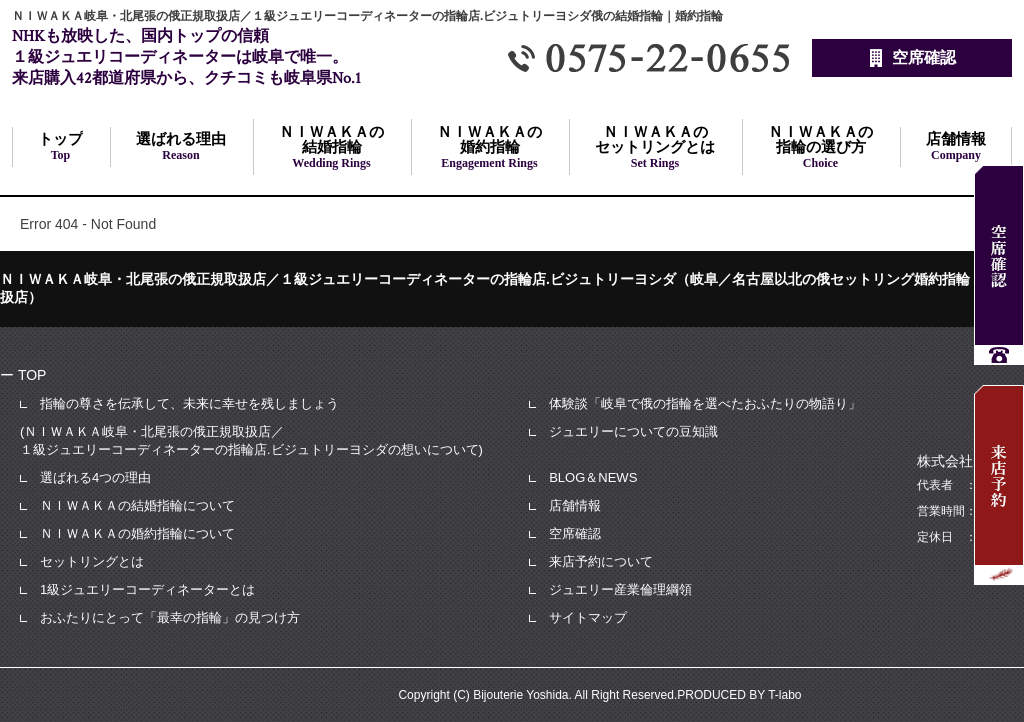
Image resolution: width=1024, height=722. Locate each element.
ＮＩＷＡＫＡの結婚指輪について (137, 505)
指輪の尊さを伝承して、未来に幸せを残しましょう (189, 403)
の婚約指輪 (489, 146)
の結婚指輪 (331, 146)
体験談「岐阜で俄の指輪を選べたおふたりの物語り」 (705, 403)
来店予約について (601, 561)
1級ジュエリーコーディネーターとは (147, 589)
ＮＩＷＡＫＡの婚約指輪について (137, 533)
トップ (60, 146)
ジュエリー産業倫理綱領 (620, 589)
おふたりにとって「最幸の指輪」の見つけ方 (170, 617)
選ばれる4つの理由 (95, 477)
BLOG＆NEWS (593, 477)
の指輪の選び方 (820, 146)
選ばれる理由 (181, 146)
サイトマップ (588, 617)
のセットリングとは (655, 146)
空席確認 (575, 533)
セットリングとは (92, 561)
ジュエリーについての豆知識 (633, 431)
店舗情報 (956, 146)
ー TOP (23, 375)
